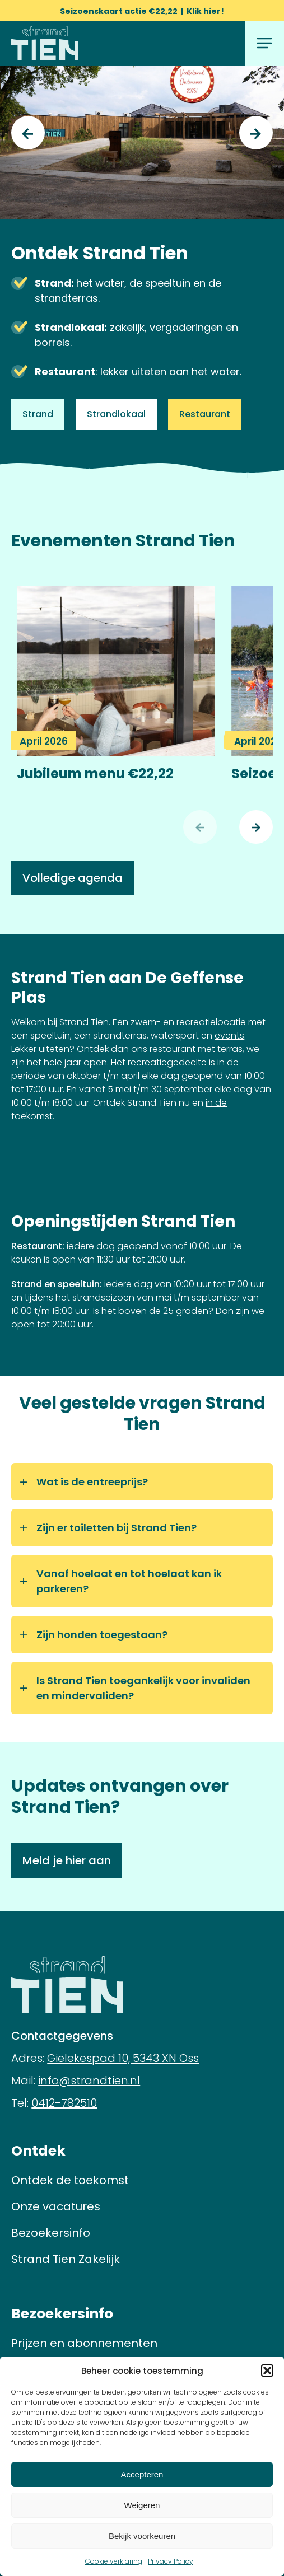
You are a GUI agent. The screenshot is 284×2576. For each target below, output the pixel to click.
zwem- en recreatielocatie (188, 1022)
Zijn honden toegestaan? (101, 1635)
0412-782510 (64, 2103)
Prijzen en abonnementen (84, 2343)
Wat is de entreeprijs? (92, 1482)
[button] (267, 2370)
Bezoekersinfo (50, 2233)
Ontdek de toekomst (70, 2180)
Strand (37, 414)
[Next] (256, 132)
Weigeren (142, 2505)
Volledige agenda (72, 878)
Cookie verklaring (113, 2561)
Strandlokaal (116, 414)
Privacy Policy (170, 2561)
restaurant (172, 1048)
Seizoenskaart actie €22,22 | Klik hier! (142, 11)
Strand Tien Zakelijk (65, 2259)
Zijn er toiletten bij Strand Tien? (116, 1528)
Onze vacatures (55, 2206)
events (229, 1035)
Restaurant (204, 414)
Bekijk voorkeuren (142, 2536)
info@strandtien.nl (89, 2080)
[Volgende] (256, 827)
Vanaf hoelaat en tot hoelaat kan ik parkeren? (129, 1581)
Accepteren (142, 2474)
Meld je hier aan (66, 1860)
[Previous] (28, 132)
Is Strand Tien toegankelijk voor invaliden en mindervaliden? (143, 1688)
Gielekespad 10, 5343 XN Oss (123, 2058)
